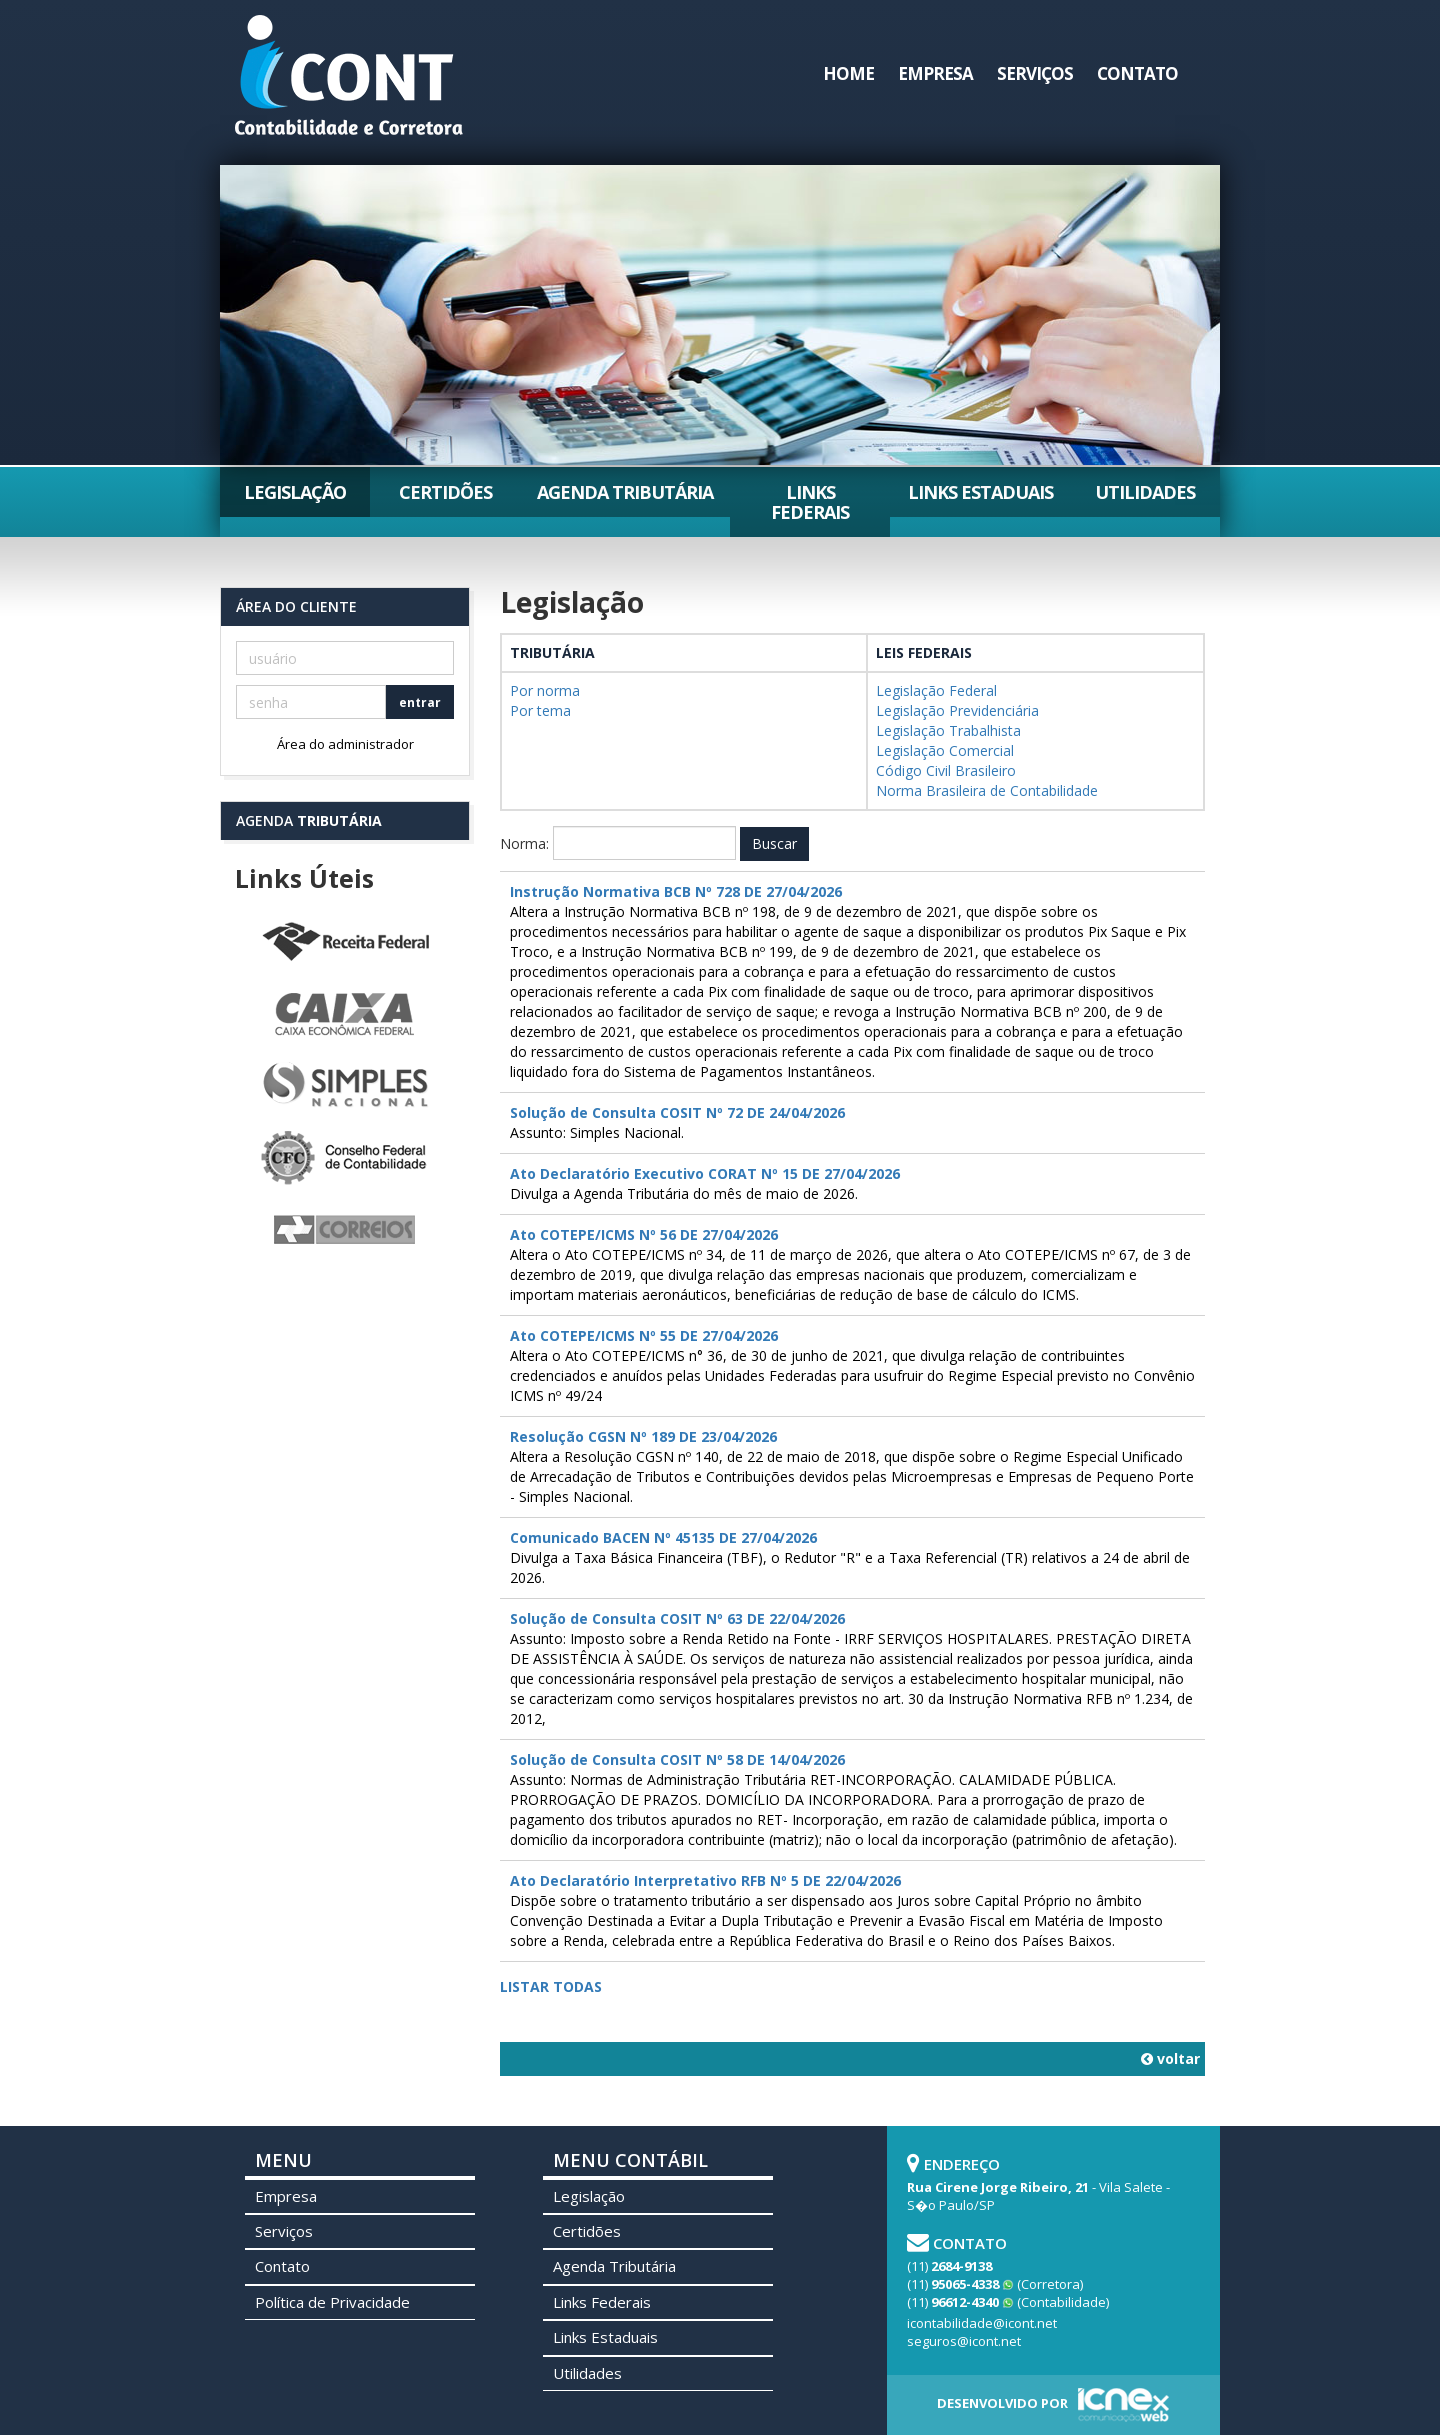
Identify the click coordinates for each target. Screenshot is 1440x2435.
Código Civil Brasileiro (946, 770)
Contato (1137, 73)
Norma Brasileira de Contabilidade (987, 790)
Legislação (295, 492)
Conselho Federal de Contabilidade (345, 1159)
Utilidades (1145, 492)
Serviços (1035, 73)
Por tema (540, 710)
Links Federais (810, 502)
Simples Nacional (345, 1087)
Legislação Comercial (945, 750)
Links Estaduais (980, 492)
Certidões (445, 492)
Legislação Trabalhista (948, 730)
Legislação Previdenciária (957, 710)
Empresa (935, 73)
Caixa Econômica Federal (345, 1015)
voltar (1170, 2058)
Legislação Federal (936, 690)
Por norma (545, 690)
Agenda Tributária (625, 492)
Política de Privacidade (332, 2302)
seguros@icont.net (964, 2341)
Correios (345, 1231)
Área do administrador (345, 744)
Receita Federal (345, 943)
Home (848, 73)
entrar (420, 702)
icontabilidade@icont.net (982, 2323)
